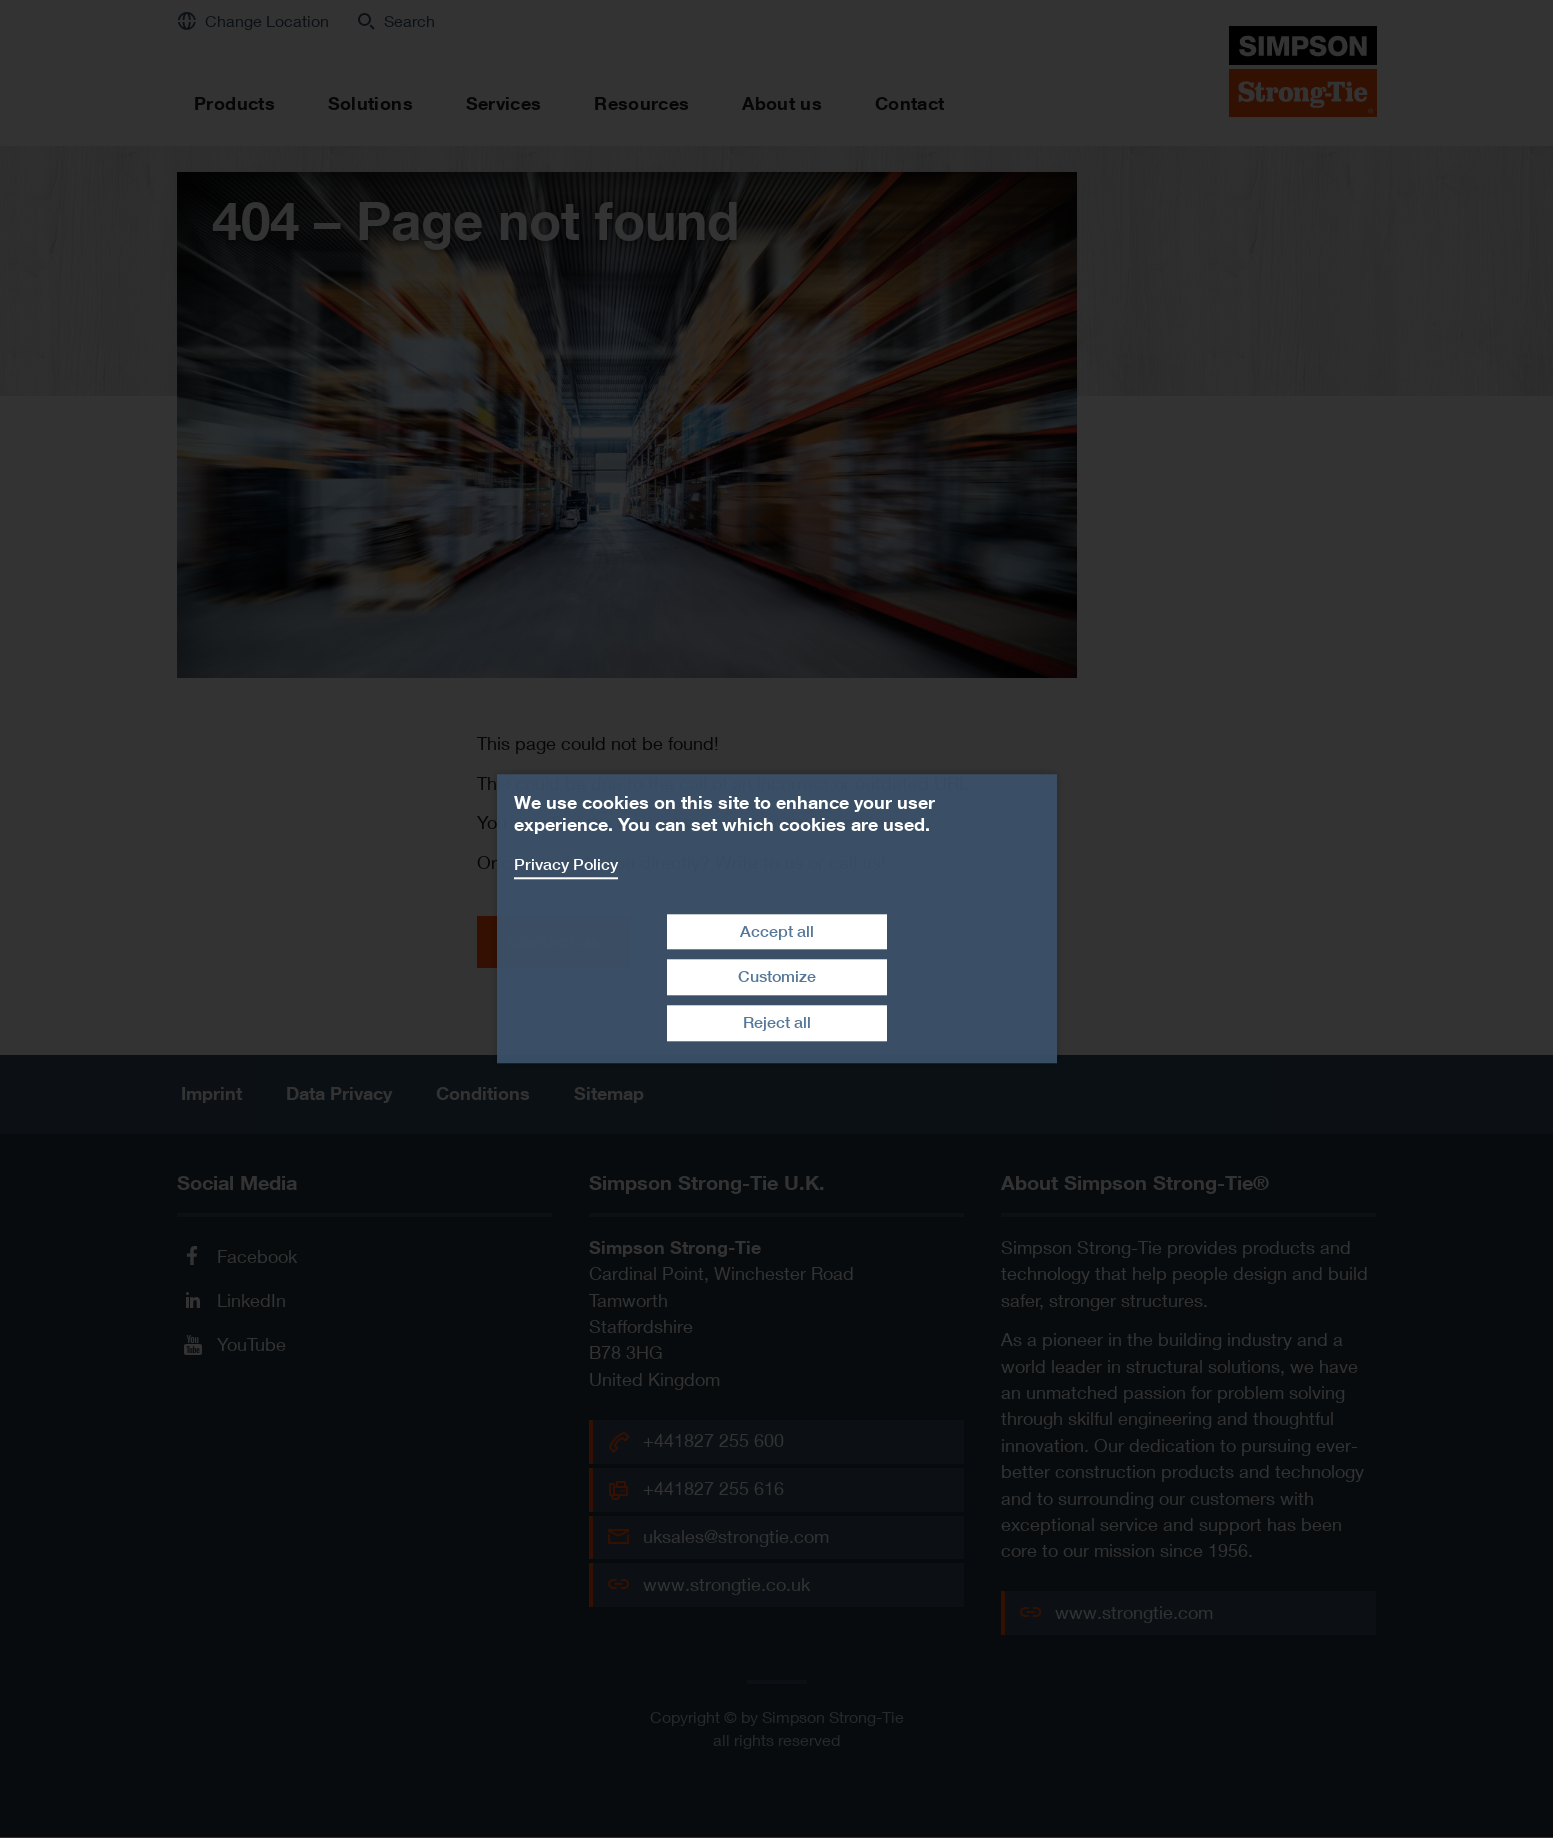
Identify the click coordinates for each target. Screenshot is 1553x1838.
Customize (777, 977)
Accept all (777, 931)
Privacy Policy (566, 864)
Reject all (777, 1022)
